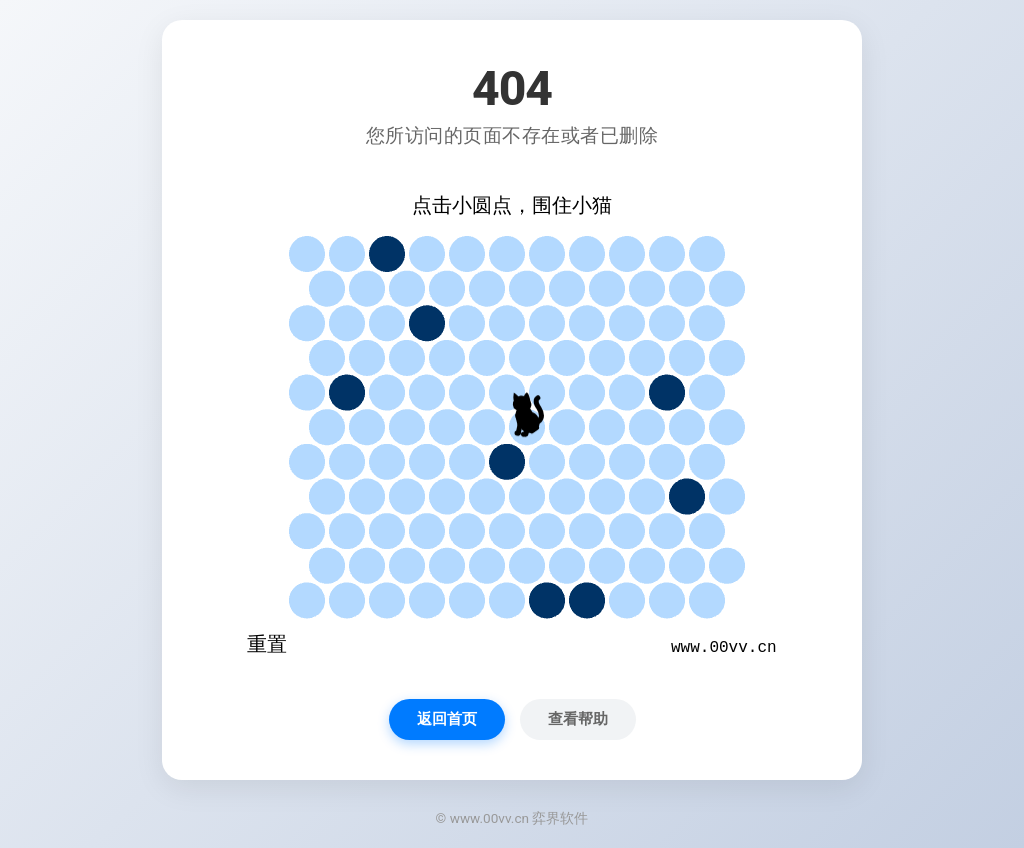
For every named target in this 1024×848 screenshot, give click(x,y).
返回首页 (447, 719)
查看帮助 (578, 719)
